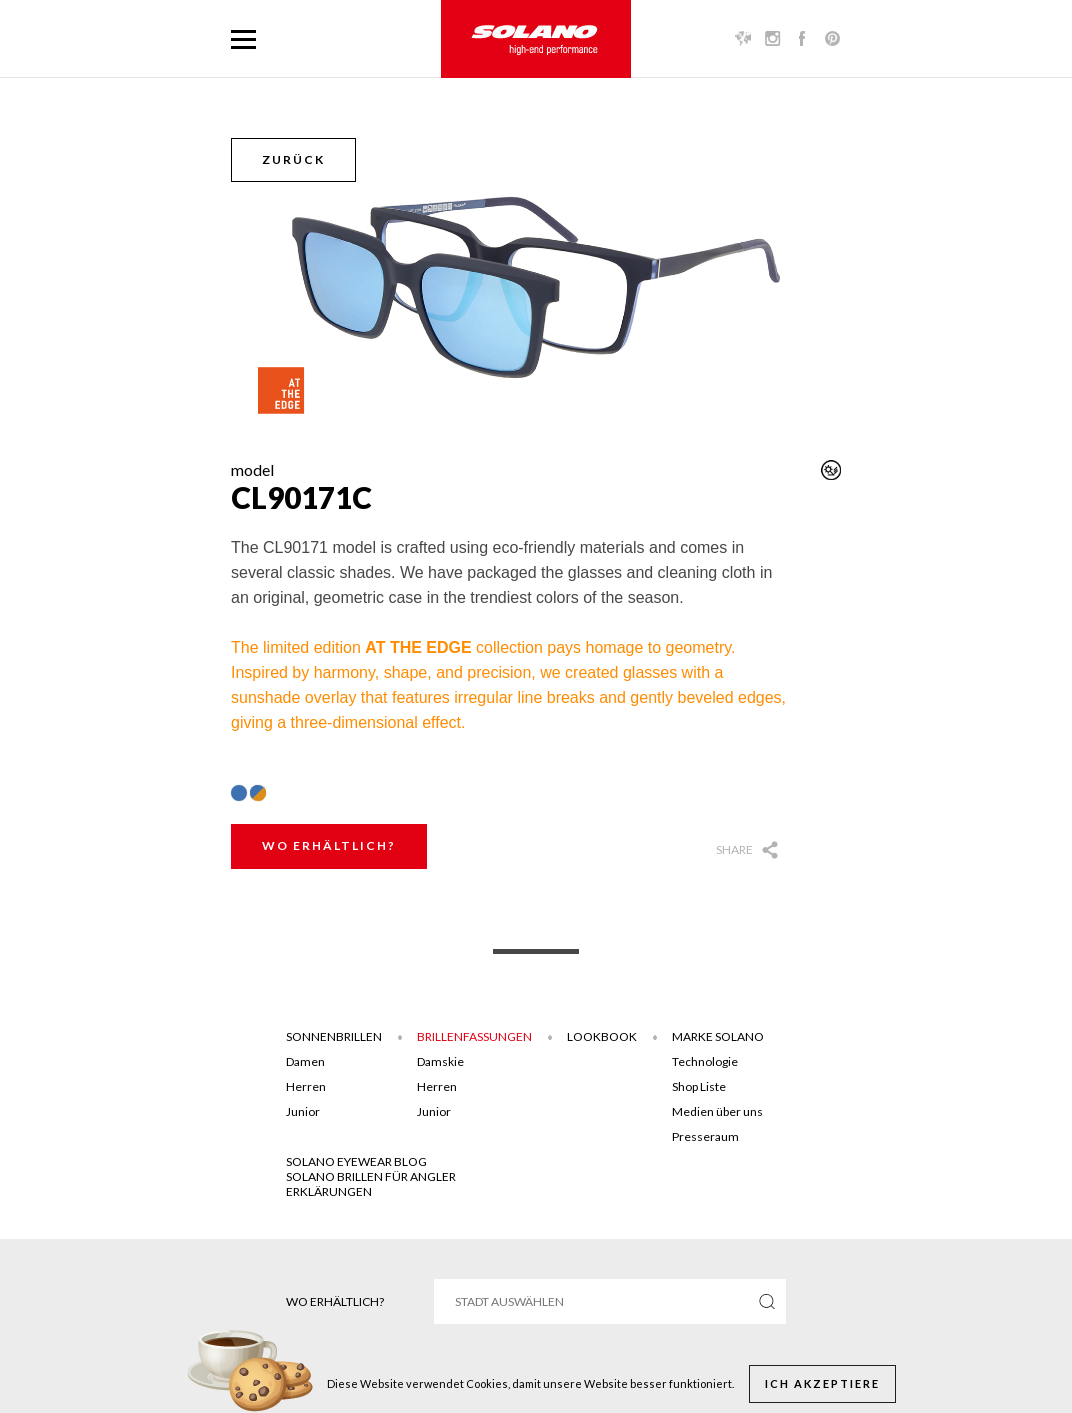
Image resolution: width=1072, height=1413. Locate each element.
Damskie (440, 1061)
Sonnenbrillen (334, 1036)
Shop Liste (699, 1086)
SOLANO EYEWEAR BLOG (356, 1161)
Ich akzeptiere (822, 1383)
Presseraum (705, 1136)
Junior (303, 1111)
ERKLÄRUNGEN (329, 1191)
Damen (305, 1061)
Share (734, 849)
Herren (306, 1086)
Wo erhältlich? (329, 845)
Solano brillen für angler (371, 1176)
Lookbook (602, 1036)
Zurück (293, 159)
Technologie (705, 1061)
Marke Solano (718, 1036)
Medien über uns (717, 1111)
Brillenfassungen (474, 1036)
